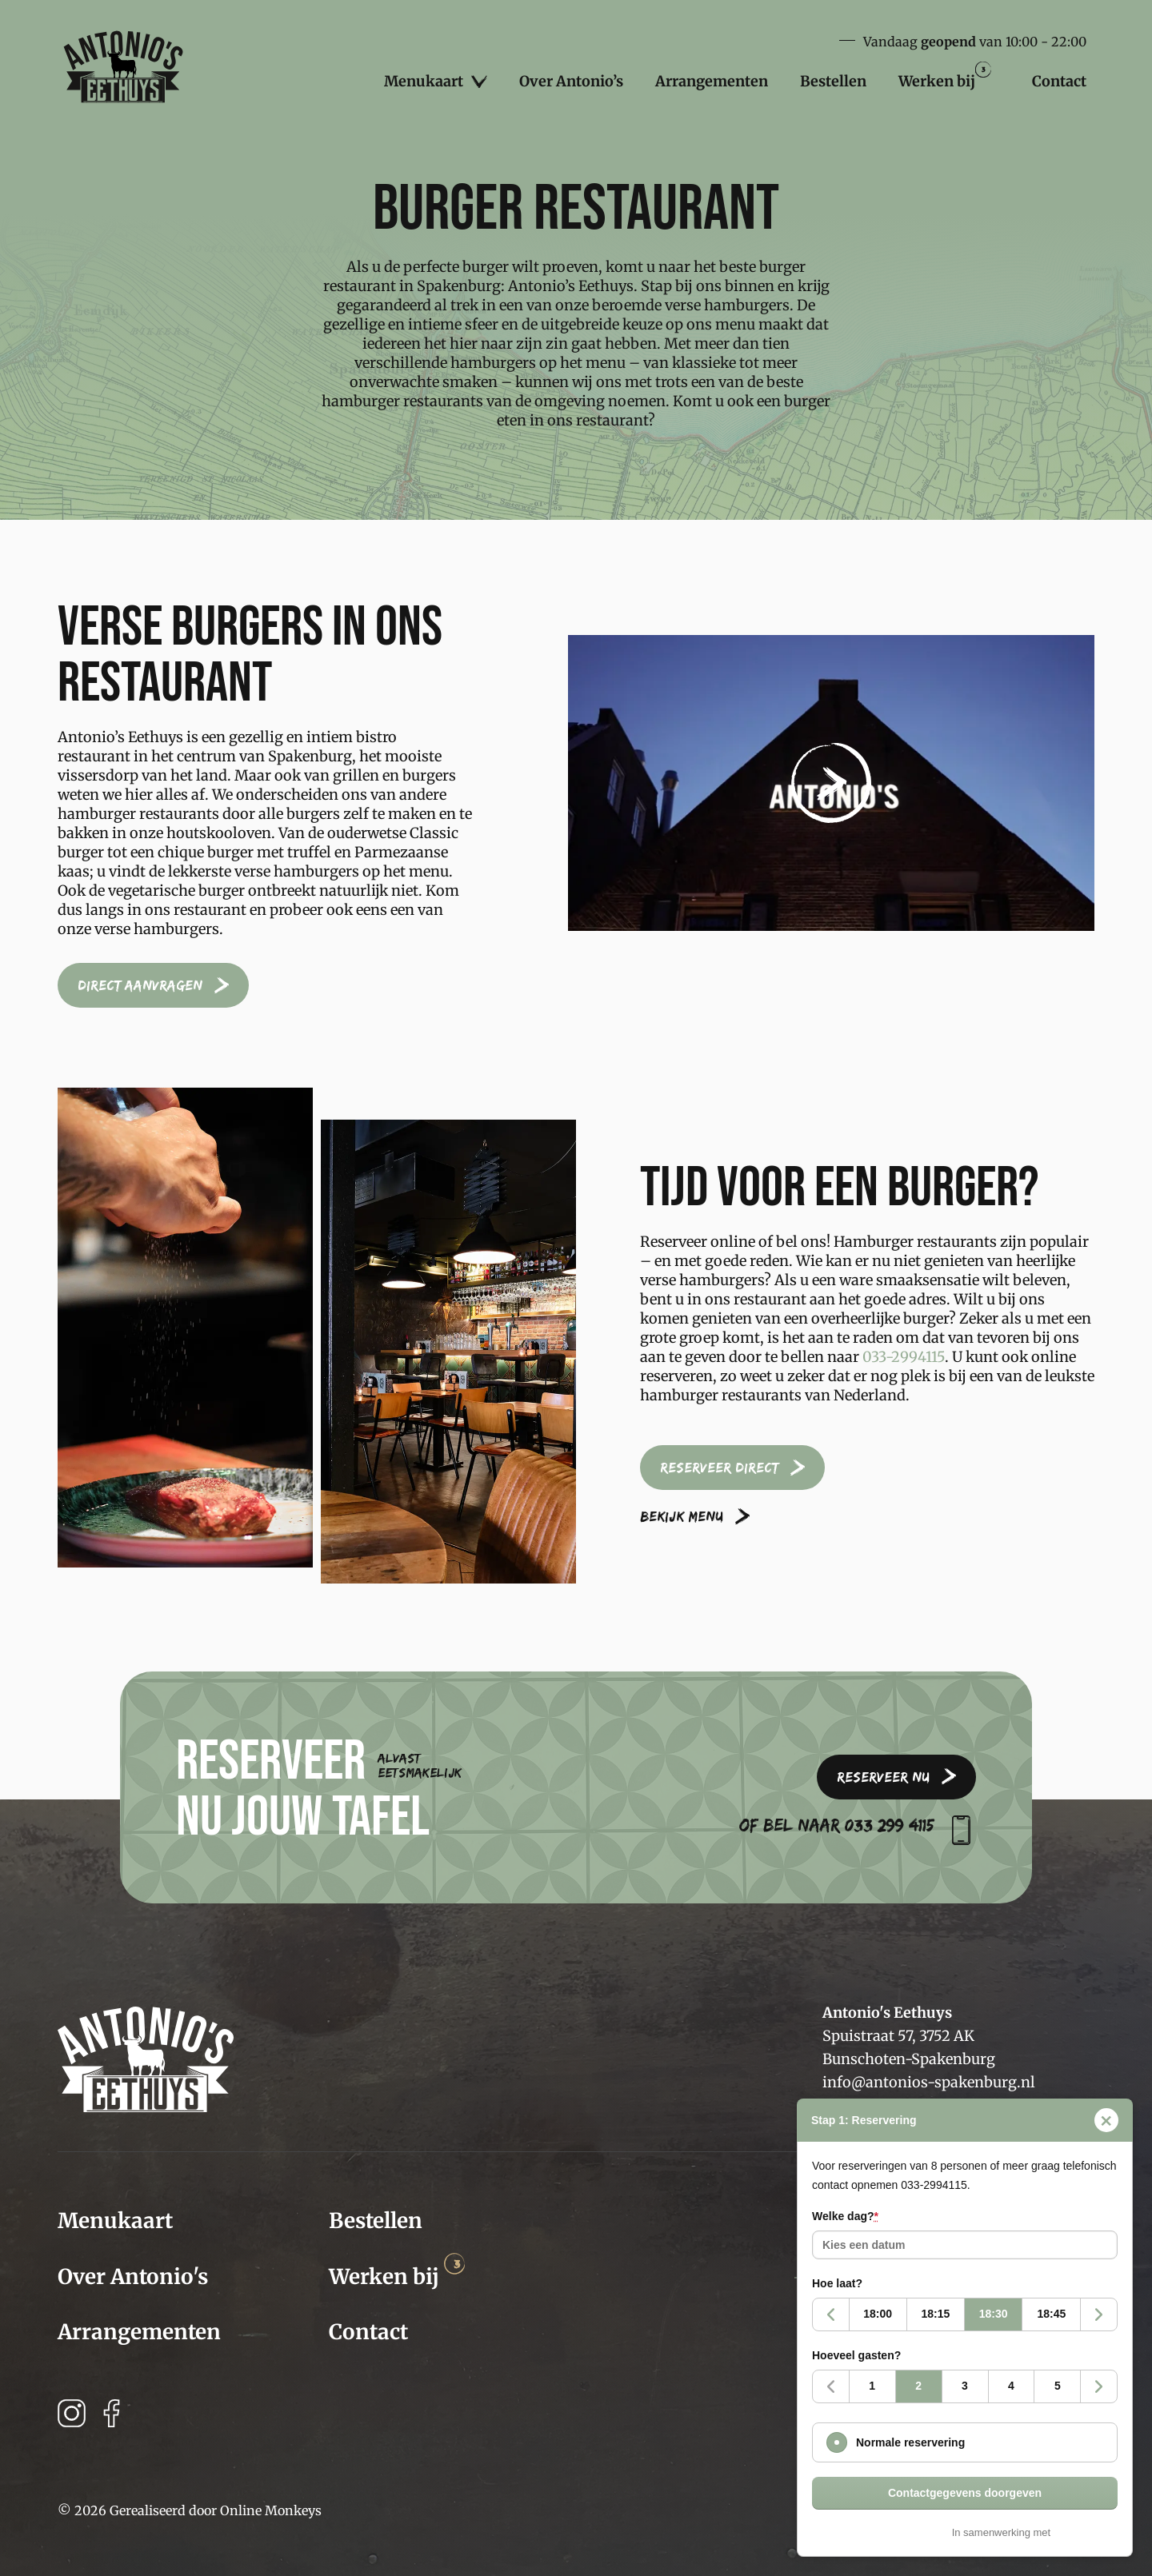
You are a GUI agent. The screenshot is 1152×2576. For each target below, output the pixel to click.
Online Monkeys (271, 2510)
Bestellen (833, 81)
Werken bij (945, 76)
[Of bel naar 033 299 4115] (961, 1830)
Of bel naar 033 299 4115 (836, 1825)
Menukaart (435, 81)
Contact (1059, 81)
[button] (831, 783)
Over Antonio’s (571, 81)
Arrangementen (711, 81)
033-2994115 (903, 1357)
